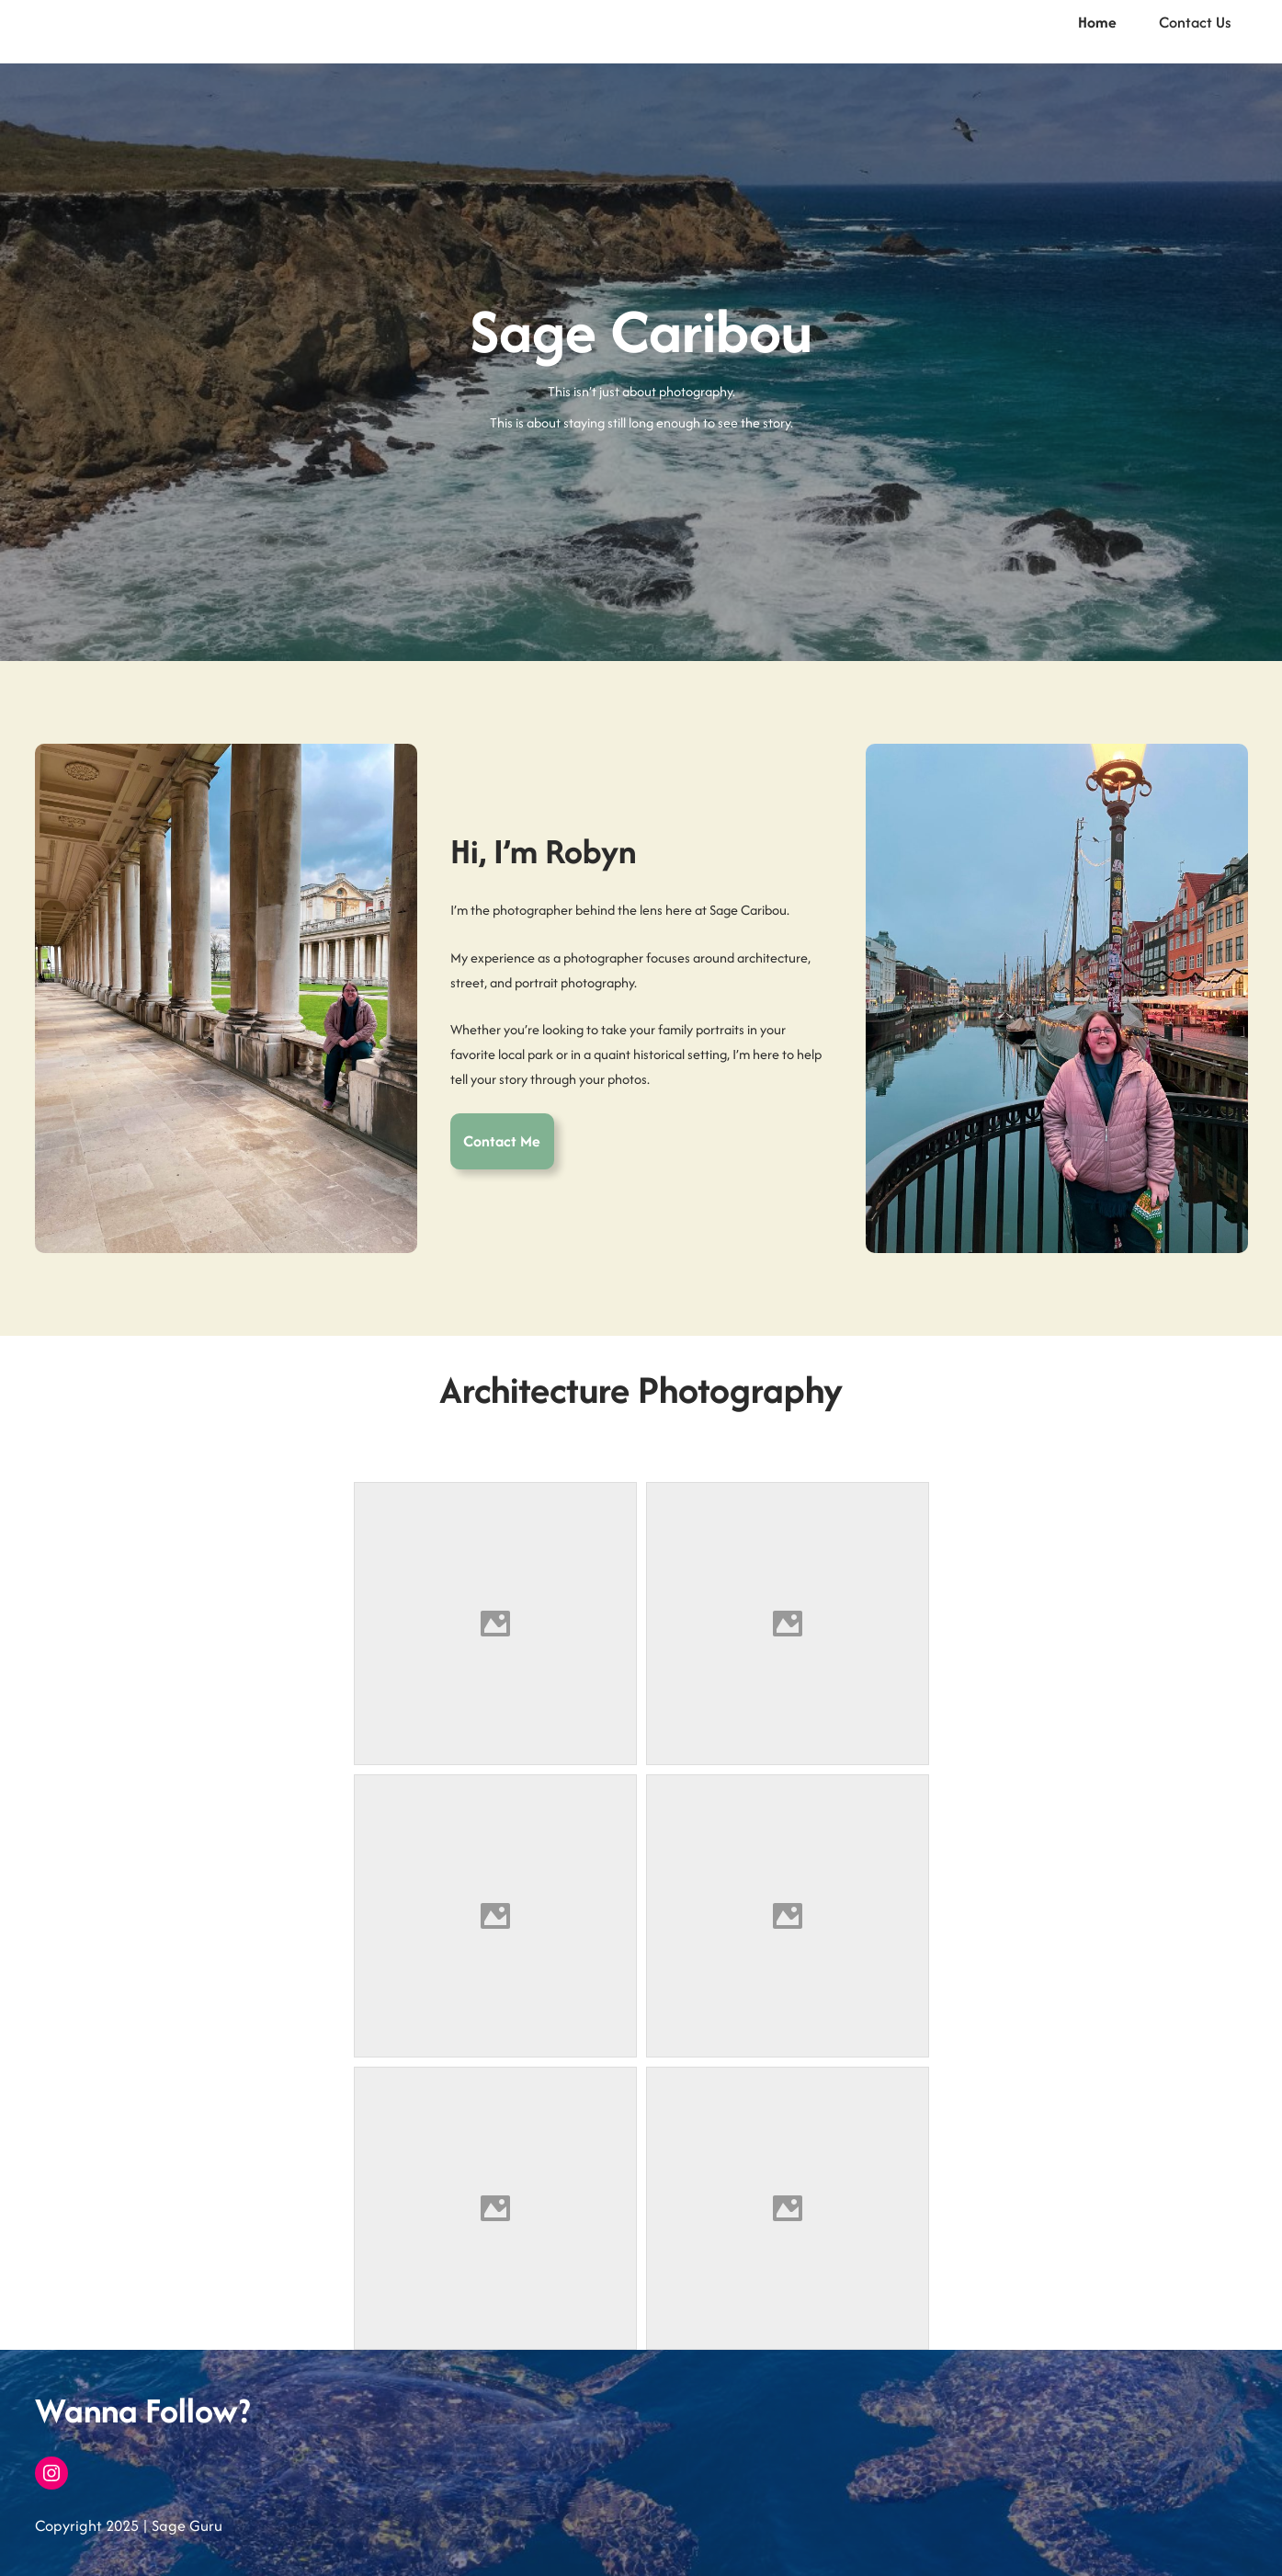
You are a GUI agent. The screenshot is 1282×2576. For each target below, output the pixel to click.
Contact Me (501, 1141)
